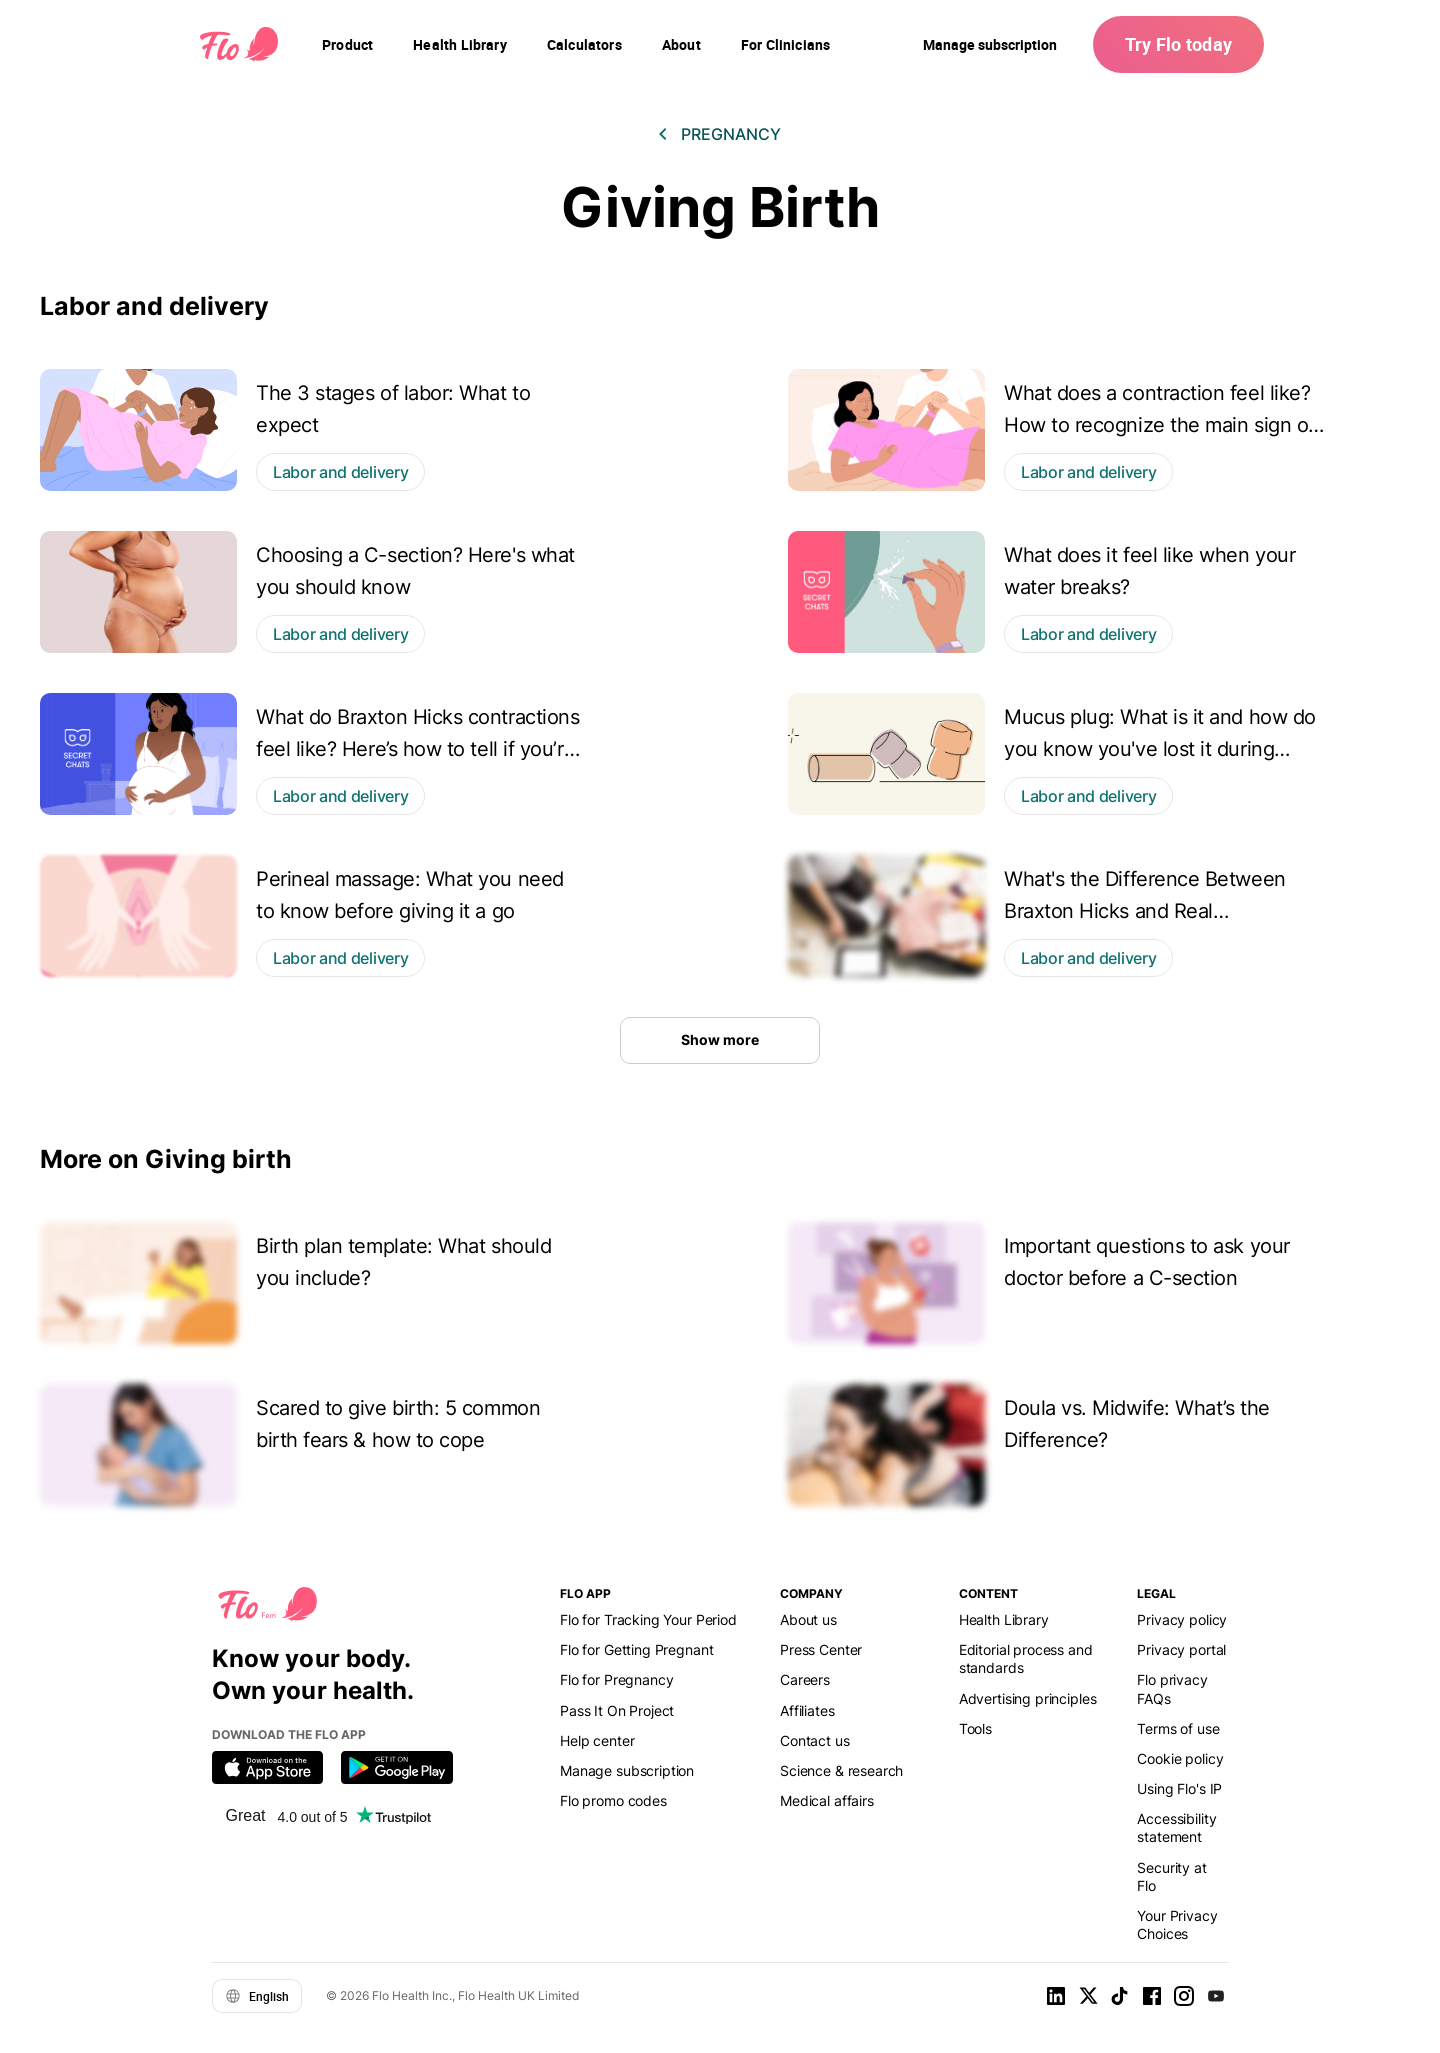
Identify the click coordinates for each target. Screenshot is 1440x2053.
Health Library (1004, 1619)
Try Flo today (1178, 44)
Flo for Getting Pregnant (636, 1649)
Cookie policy (1180, 1758)
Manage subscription (990, 44)
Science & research (841, 1770)
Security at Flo (1171, 1876)
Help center (597, 1740)
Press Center (821, 1649)
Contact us (814, 1740)
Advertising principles (1028, 1698)
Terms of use (1178, 1728)
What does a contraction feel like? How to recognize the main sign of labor (1159, 425)
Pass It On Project (617, 1710)
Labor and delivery (154, 306)
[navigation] (347, 45)
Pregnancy (731, 134)
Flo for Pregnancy (616, 1679)
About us (808, 1619)
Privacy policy (1182, 1619)
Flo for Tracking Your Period (648, 1619)
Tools (975, 1728)
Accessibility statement (1176, 1827)
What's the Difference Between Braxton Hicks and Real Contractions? (1145, 911)
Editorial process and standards (1026, 1658)
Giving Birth (720, 207)
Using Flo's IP (1179, 1788)
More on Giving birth (166, 1159)
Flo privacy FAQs (1172, 1688)
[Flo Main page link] (239, 45)
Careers (805, 1679)
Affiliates (807, 1710)
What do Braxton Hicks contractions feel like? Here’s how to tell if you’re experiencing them (417, 749)
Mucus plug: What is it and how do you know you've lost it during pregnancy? (1160, 749)
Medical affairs (827, 1800)
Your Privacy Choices (1177, 1924)
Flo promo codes (613, 1800)
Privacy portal (1181, 1649)
